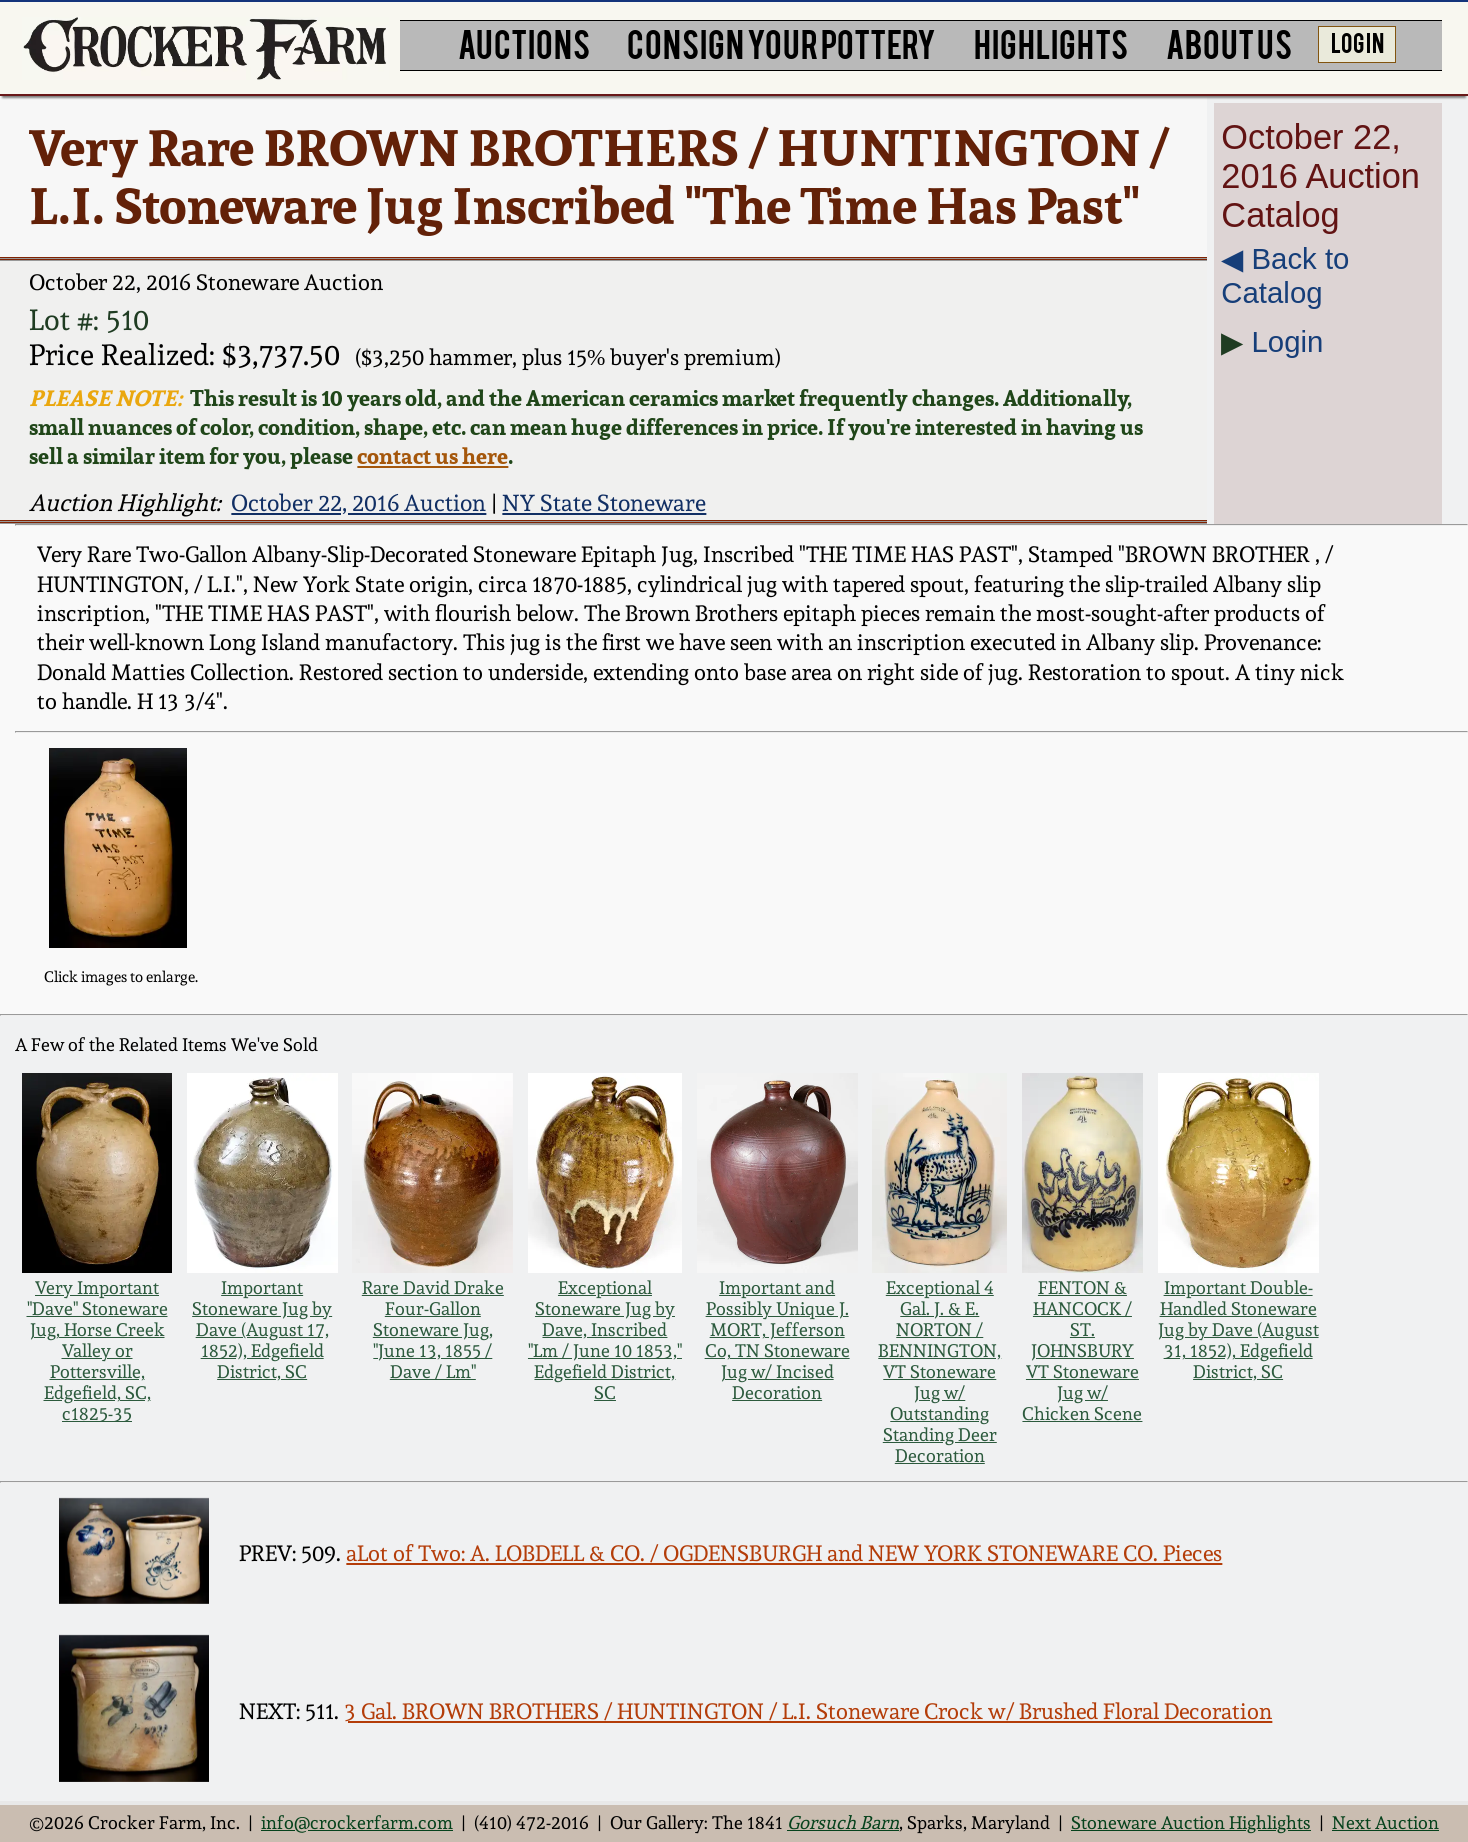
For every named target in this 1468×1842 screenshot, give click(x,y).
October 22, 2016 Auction (358, 503)
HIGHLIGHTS (1051, 42)
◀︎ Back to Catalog (1285, 275)
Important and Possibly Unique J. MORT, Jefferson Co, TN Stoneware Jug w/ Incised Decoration (777, 1340)
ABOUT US (1229, 42)
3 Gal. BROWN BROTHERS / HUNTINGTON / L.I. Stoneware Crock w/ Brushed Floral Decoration (808, 1711)
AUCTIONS (524, 42)
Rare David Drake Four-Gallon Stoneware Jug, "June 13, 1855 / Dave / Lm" (433, 1329)
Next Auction (1385, 1822)
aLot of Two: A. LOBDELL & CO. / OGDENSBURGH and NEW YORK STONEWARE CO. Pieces (784, 1553)
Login (1288, 341)
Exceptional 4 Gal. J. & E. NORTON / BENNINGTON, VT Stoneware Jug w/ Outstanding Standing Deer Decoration (939, 1371)
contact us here (432, 455)
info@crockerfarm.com (357, 1822)
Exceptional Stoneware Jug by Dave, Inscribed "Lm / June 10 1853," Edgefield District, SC (605, 1340)
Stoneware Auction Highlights (1191, 1822)
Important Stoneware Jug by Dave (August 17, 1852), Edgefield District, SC (262, 1329)
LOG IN (1357, 41)
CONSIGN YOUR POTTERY (781, 42)
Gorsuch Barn (843, 1822)
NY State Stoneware (604, 503)
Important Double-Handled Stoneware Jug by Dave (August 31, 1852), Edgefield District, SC (1238, 1329)
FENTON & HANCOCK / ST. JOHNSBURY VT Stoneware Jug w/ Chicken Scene (1082, 1350)
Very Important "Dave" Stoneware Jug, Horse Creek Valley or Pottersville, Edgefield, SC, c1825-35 (97, 1350)
